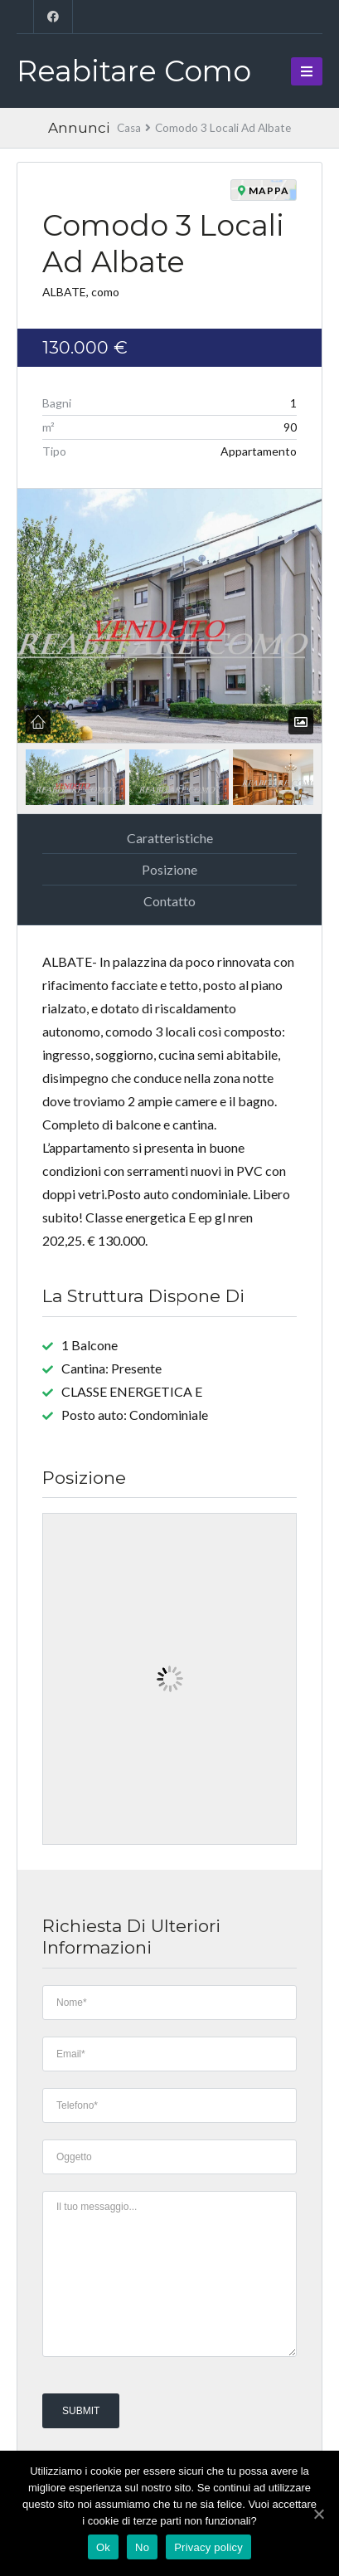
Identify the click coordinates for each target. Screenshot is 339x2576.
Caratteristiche (170, 838)
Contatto (169, 901)
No (142, 2547)
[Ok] (318, 2513)
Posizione (169, 869)
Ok (103, 2547)
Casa (129, 127)
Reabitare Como (134, 71)
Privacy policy (208, 2547)
